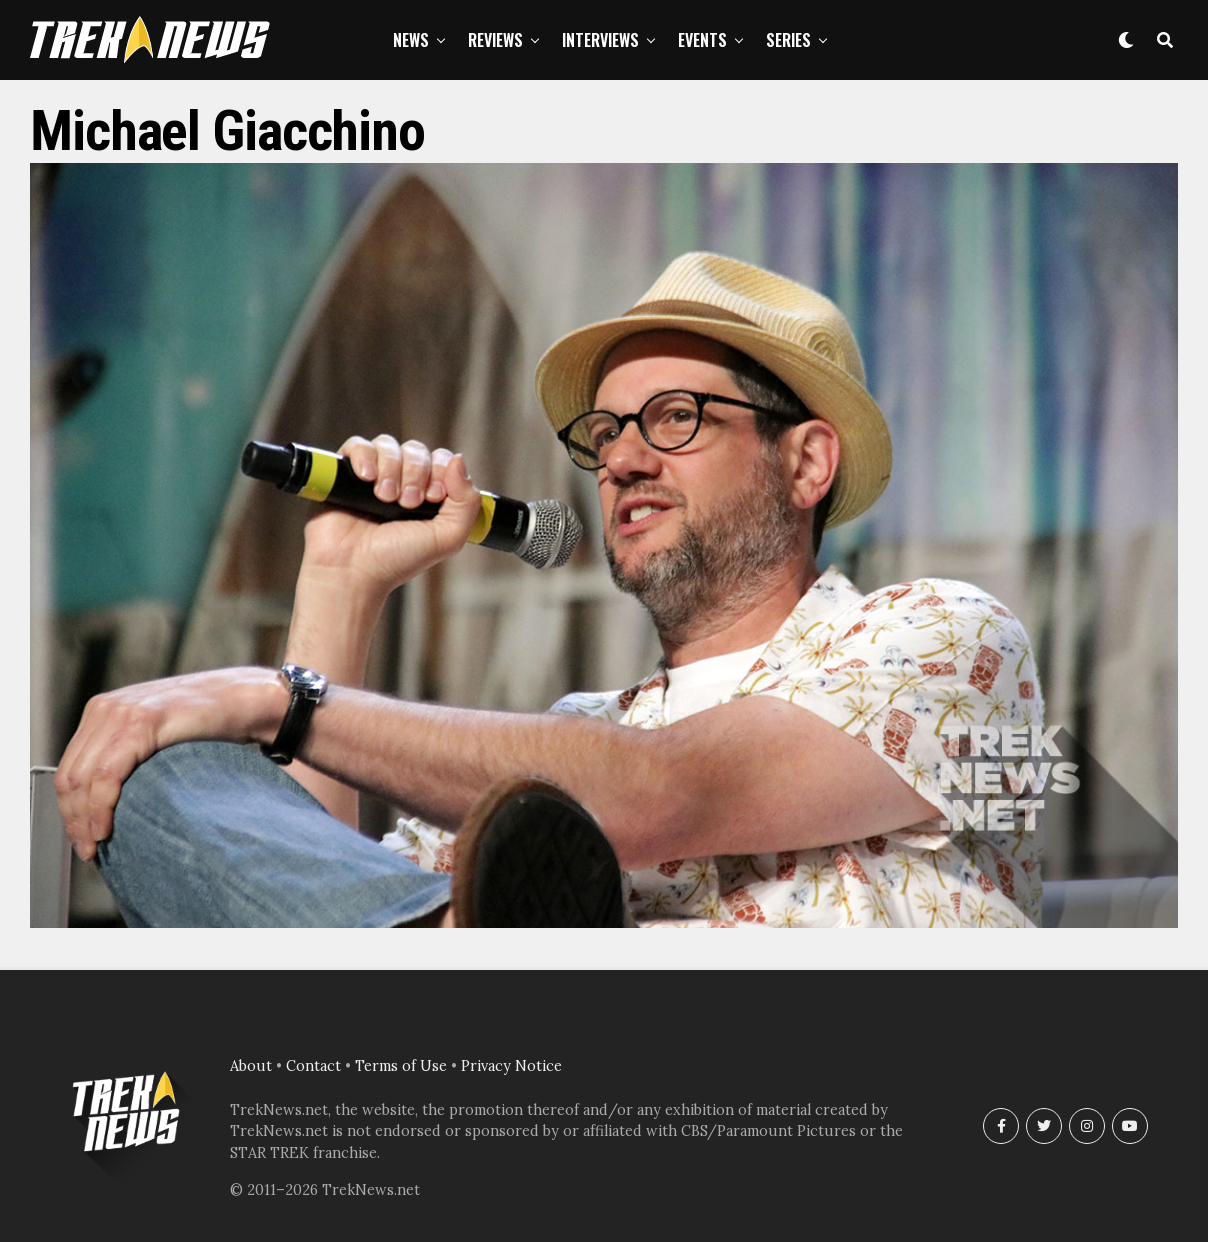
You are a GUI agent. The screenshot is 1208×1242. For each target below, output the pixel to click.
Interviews (600, 40)
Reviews (495, 40)
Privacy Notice (511, 1066)
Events (702, 40)
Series (788, 40)
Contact (313, 1066)
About (251, 1066)
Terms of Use (401, 1066)
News (411, 40)
